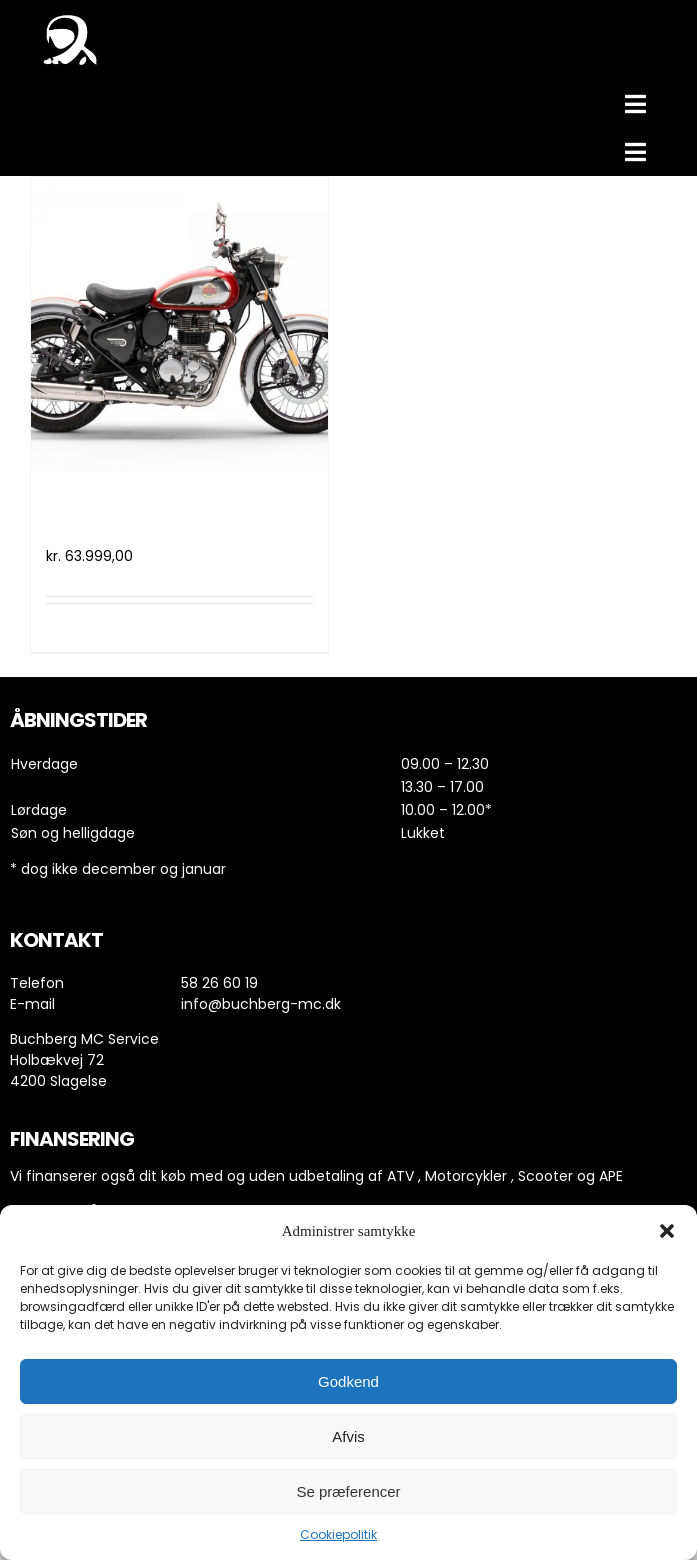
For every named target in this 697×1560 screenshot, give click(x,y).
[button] (667, 1231)
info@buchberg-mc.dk (261, 1004)
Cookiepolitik (338, 1534)
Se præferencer (348, 1491)
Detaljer (290, 627)
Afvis (348, 1436)
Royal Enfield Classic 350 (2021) (169, 520)
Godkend (348, 1381)
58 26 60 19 (219, 983)
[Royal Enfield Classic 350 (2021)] (179, 325)
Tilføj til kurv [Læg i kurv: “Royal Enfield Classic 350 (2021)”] (94, 627)
